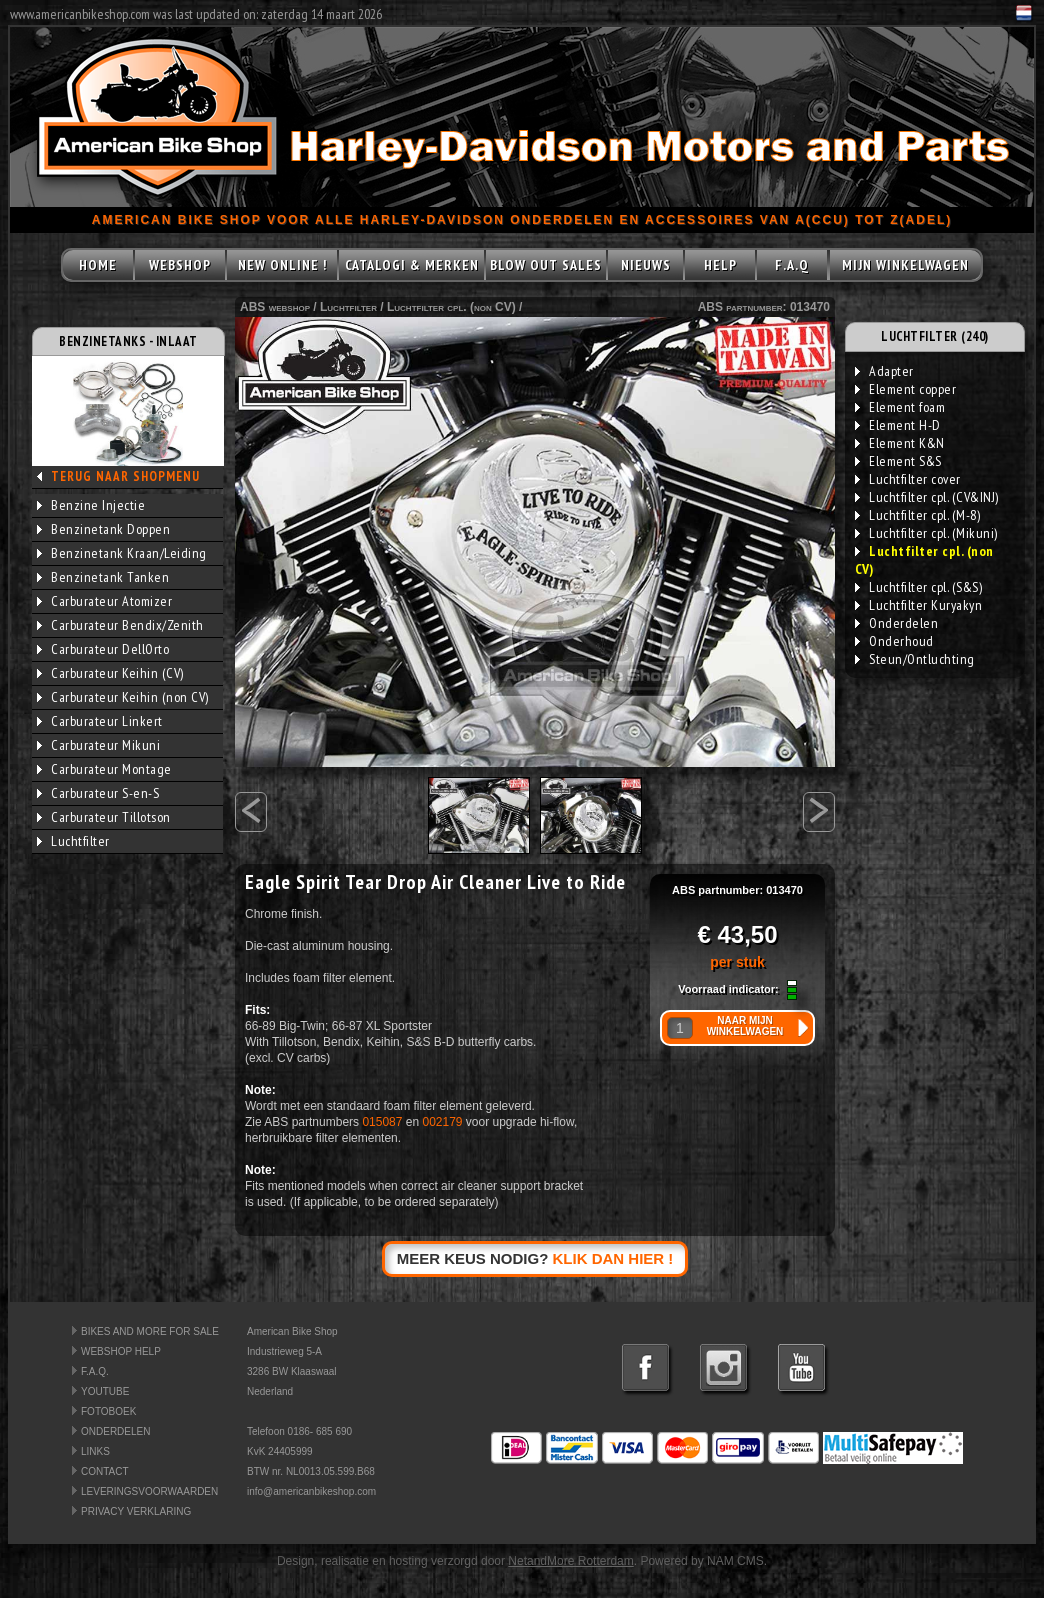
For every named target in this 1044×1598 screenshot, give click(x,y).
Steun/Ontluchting (915, 659)
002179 (442, 1122)
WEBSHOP (180, 265)
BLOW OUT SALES (546, 265)
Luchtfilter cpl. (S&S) (918, 587)
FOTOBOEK (108, 1411)
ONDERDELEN (115, 1431)
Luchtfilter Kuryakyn (918, 605)
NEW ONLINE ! (282, 265)
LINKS (95, 1451)
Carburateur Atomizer (104, 601)
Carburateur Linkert (100, 721)
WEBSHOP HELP (121, 1351)
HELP (720, 265)
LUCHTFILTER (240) (935, 336)
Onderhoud (894, 641)
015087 (382, 1122)
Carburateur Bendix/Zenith (120, 625)
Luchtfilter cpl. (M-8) (917, 515)
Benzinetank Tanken (103, 577)
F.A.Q (792, 265)
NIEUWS (646, 265)
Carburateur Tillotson (104, 817)
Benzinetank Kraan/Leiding (122, 553)
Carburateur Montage (104, 769)
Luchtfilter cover (908, 479)
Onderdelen (896, 623)
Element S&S (898, 461)
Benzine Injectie (91, 505)
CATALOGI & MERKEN (412, 265)
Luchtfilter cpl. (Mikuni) (926, 533)
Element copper (905, 389)
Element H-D (898, 425)
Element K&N (900, 443)
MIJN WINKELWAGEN (905, 265)
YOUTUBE (105, 1391)
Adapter (884, 371)
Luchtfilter (73, 841)
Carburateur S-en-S (98, 793)
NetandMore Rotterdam (570, 1561)
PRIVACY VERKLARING (136, 1511)
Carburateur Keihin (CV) (110, 673)
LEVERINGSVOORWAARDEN (149, 1491)
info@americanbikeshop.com (311, 1491)
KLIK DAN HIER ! (613, 1258)
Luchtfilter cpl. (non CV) (451, 307)
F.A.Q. (95, 1371)
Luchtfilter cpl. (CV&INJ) (927, 497)
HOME (98, 265)
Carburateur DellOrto (103, 649)
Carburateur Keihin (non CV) (123, 697)
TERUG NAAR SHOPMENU (125, 476)
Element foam (900, 407)
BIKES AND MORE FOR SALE (150, 1331)
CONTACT (105, 1471)
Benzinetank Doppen (103, 529)
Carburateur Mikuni (98, 745)
